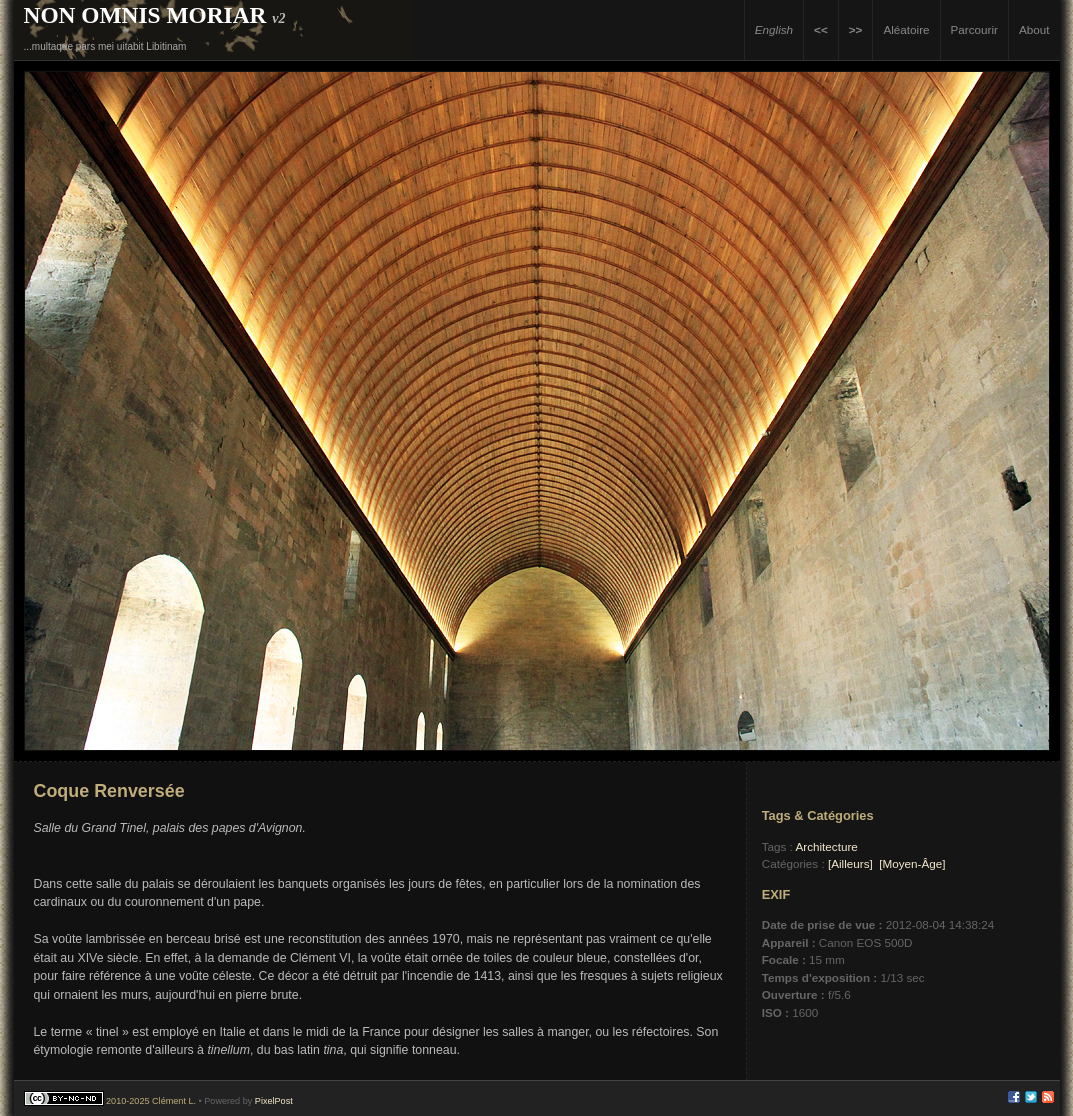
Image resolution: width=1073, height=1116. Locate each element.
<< (821, 29)
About (1034, 29)
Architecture (826, 846)
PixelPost (274, 1101)
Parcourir (974, 29)
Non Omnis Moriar (145, 15)
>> (856, 29)
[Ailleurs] (850, 863)
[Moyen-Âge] (912, 863)
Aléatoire (906, 29)
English (774, 29)
